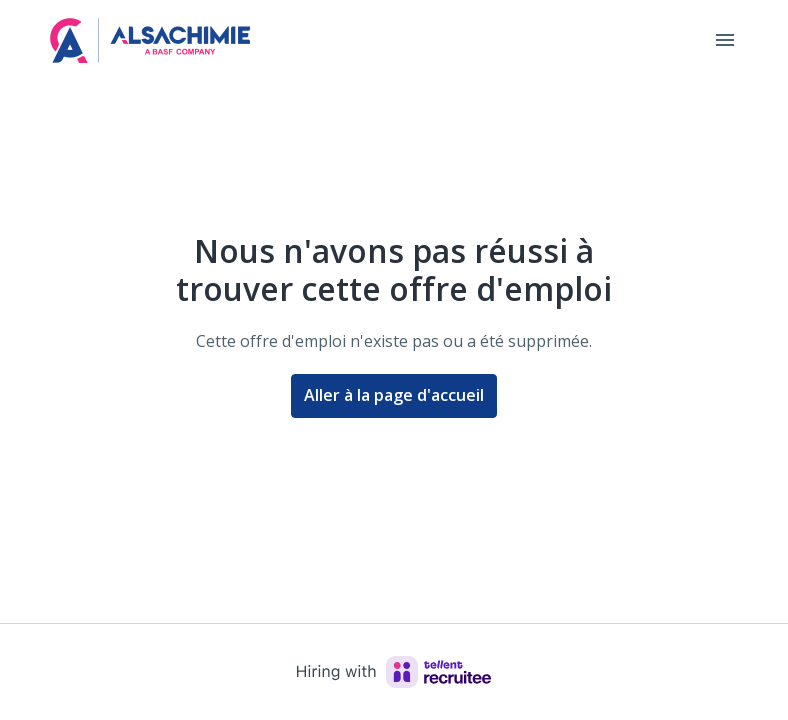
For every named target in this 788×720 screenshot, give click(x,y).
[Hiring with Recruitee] (394, 672)
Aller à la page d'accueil (394, 395)
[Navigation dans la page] (725, 40)
